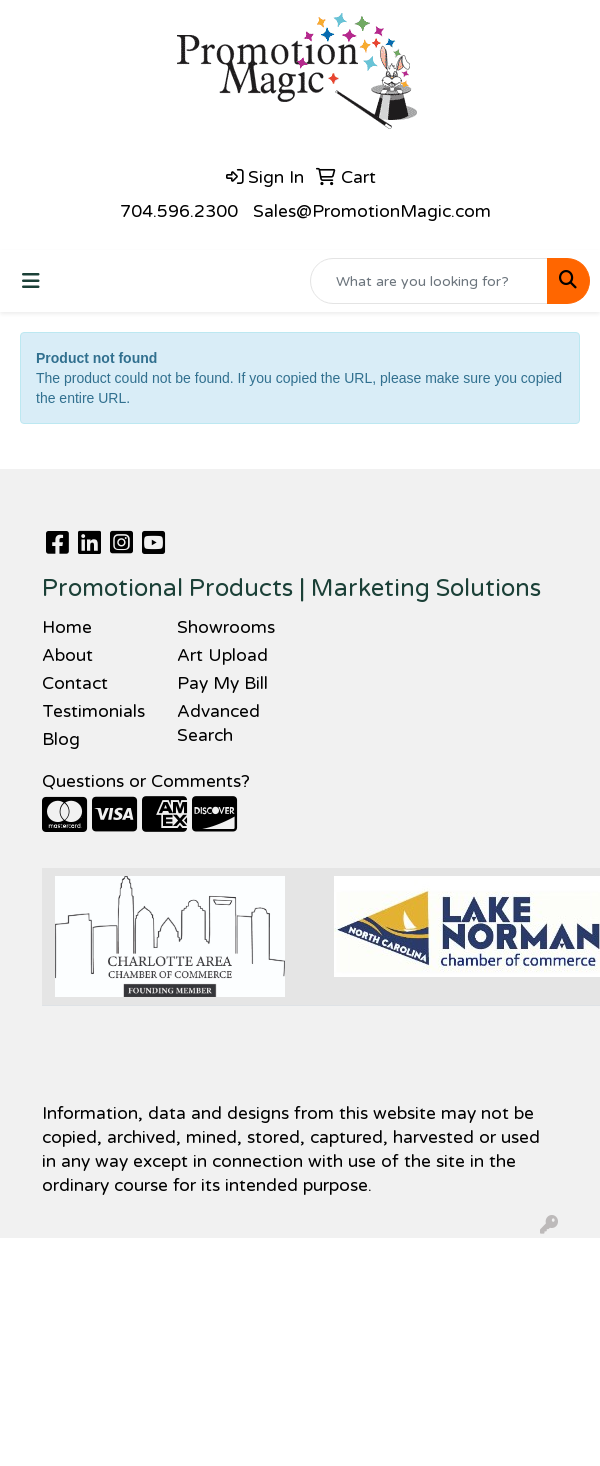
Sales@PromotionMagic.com (372, 211)
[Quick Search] (429, 281)
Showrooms (226, 627)
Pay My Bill (222, 683)
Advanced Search (218, 723)
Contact (75, 683)
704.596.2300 (179, 211)
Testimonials (93, 711)
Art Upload (222, 655)
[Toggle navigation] (31, 281)
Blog (61, 739)
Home (67, 627)
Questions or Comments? (146, 781)
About (67, 655)
